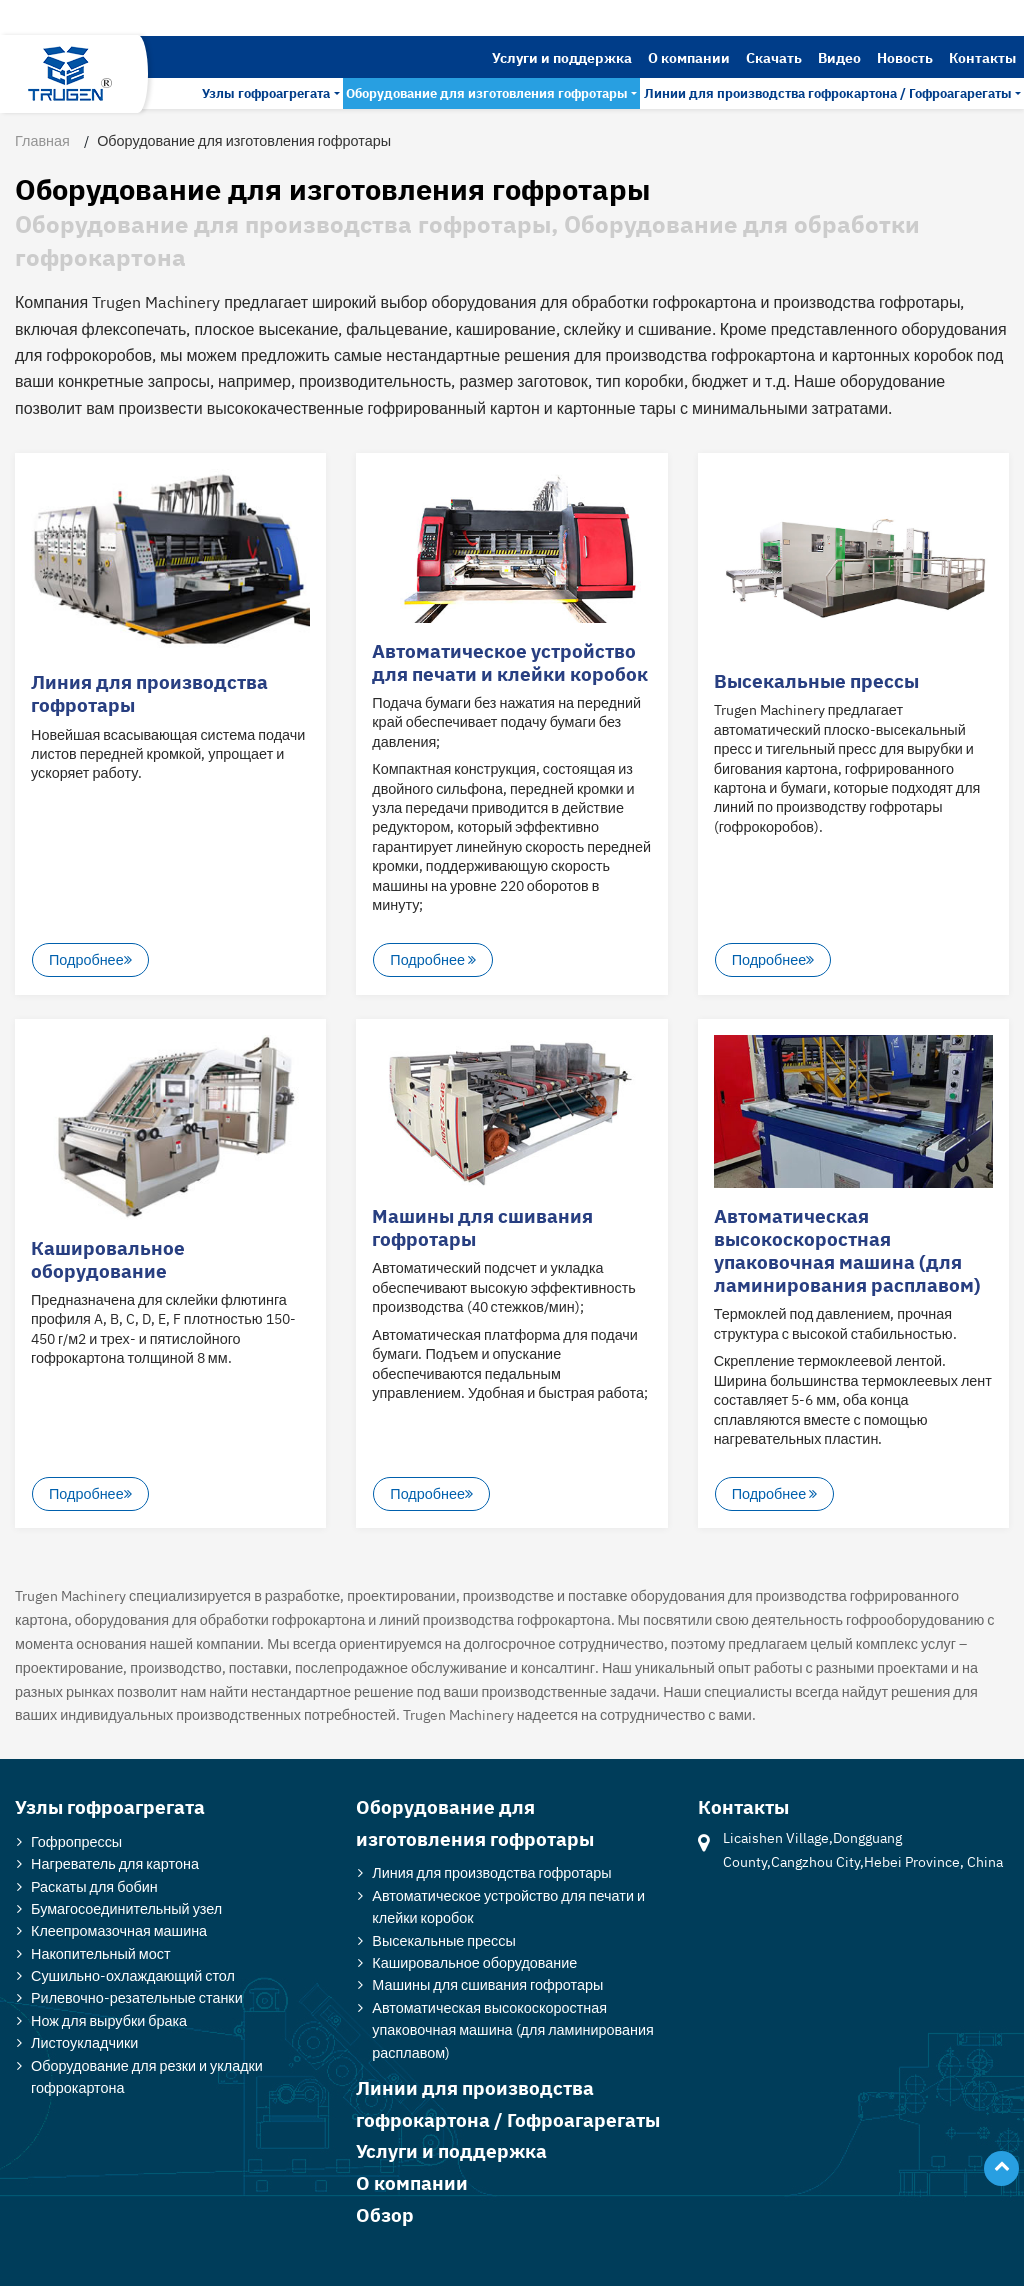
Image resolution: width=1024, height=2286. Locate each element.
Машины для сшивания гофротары (482, 1227)
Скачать (774, 57)
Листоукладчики (84, 2042)
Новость (905, 57)
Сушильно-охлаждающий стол (133, 1975)
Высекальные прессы (816, 680)
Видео (839, 57)
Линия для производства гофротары (149, 693)
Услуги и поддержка (562, 57)
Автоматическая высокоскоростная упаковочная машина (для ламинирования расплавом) (847, 1250)
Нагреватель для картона (115, 1863)
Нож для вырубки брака (109, 2020)
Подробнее (90, 960)
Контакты (982, 57)
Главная (42, 140)
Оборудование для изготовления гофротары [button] (487, 93)
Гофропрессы (76, 1841)
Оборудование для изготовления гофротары (475, 1822)
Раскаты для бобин (94, 1886)
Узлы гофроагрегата (110, 1806)
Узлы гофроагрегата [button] (266, 93)
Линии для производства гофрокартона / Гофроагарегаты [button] (828, 93)
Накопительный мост (101, 1953)
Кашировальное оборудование (108, 1259)
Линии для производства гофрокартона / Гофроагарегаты (508, 2103)
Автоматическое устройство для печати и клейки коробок (510, 662)
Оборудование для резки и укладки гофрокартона (147, 2076)
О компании (689, 57)
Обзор (385, 2214)
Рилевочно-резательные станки (137, 1997)
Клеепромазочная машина (119, 1930)
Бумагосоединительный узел (126, 1908)
